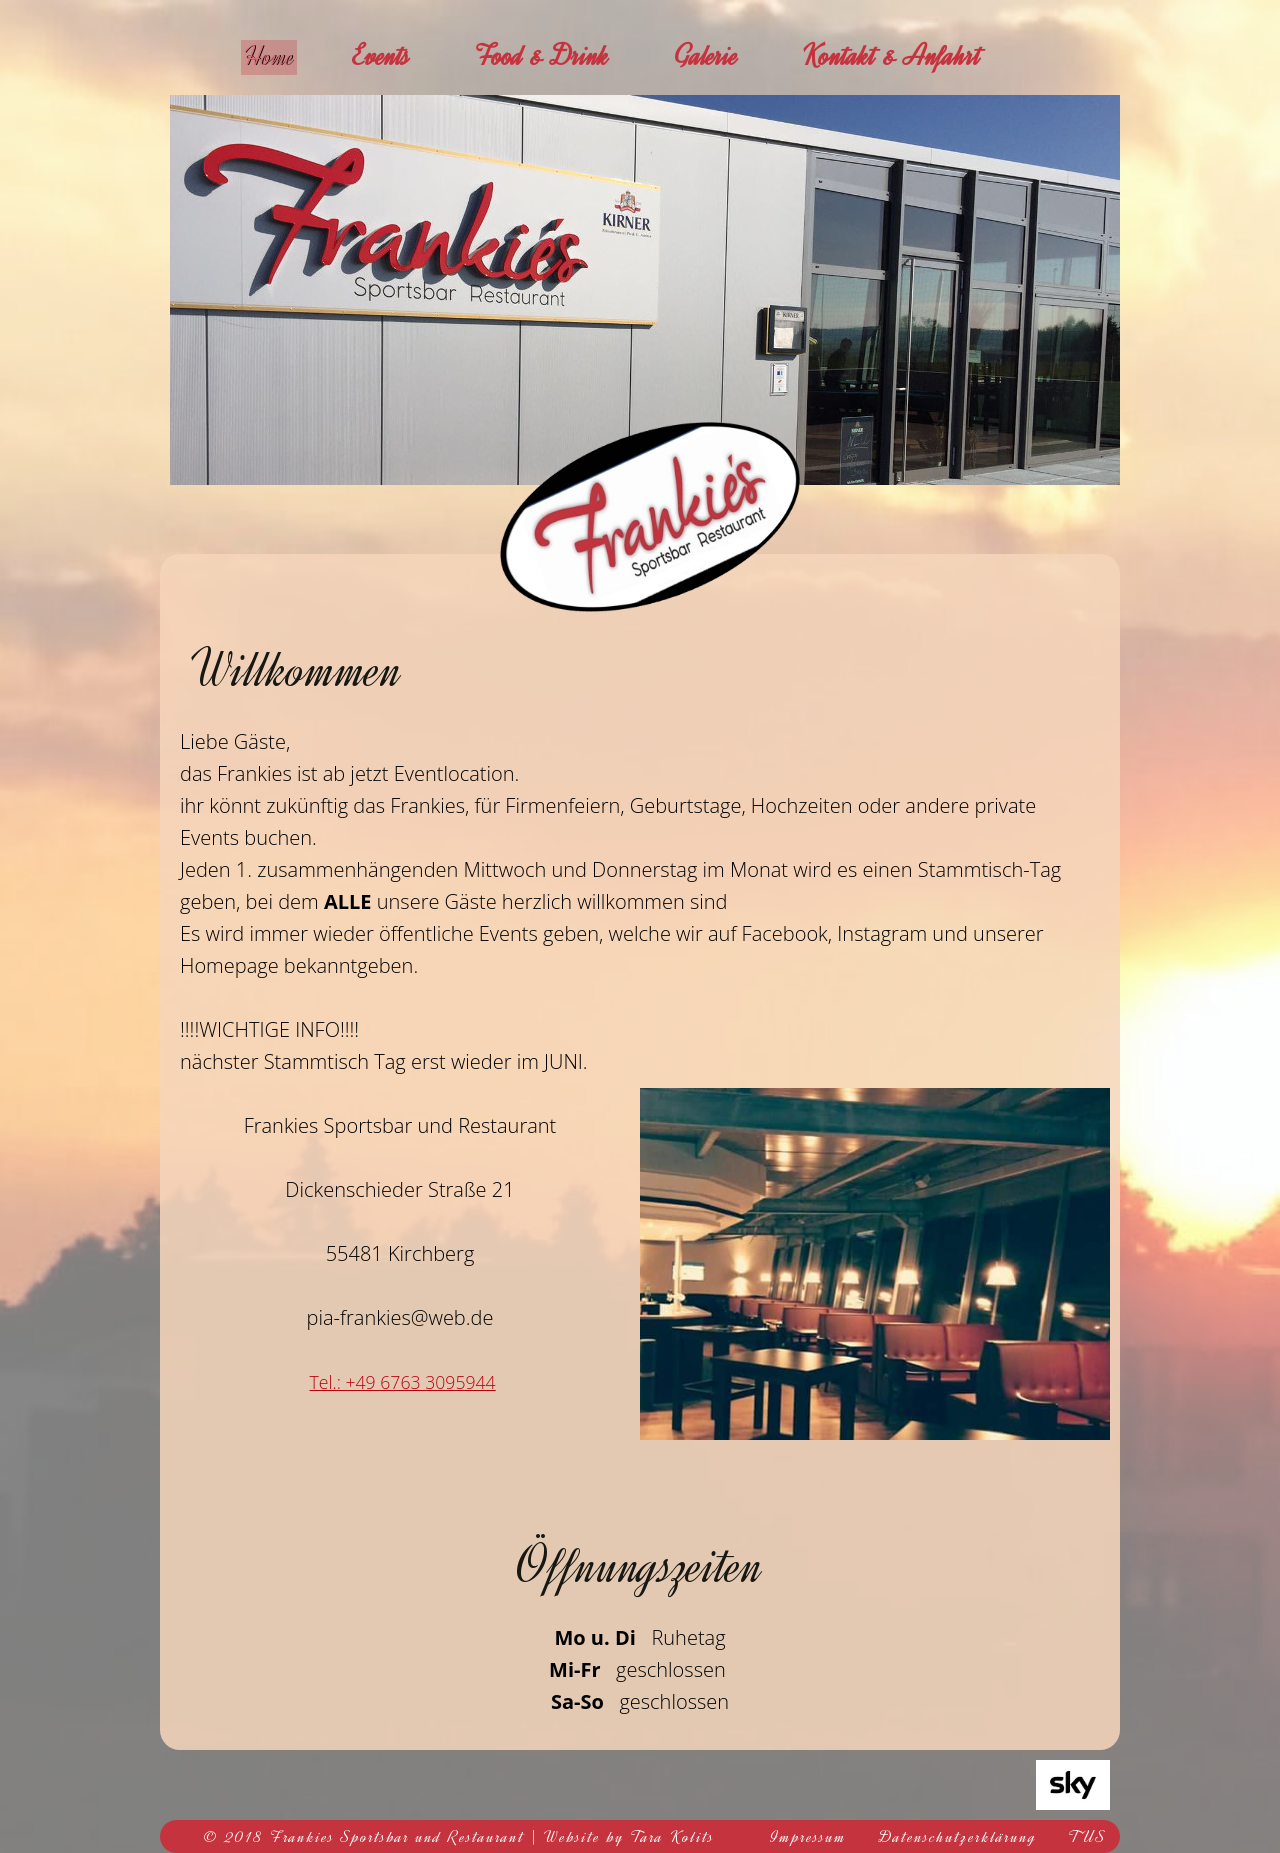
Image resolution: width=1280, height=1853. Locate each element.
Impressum (808, 1837)
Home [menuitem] (277, 56)
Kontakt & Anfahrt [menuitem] (908, 56)
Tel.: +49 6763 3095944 (402, 1381)
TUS (1088, 1837)
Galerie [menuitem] (722, 56)
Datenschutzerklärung (958, 1837)
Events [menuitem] (397, 56)
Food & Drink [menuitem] (558, 56)
